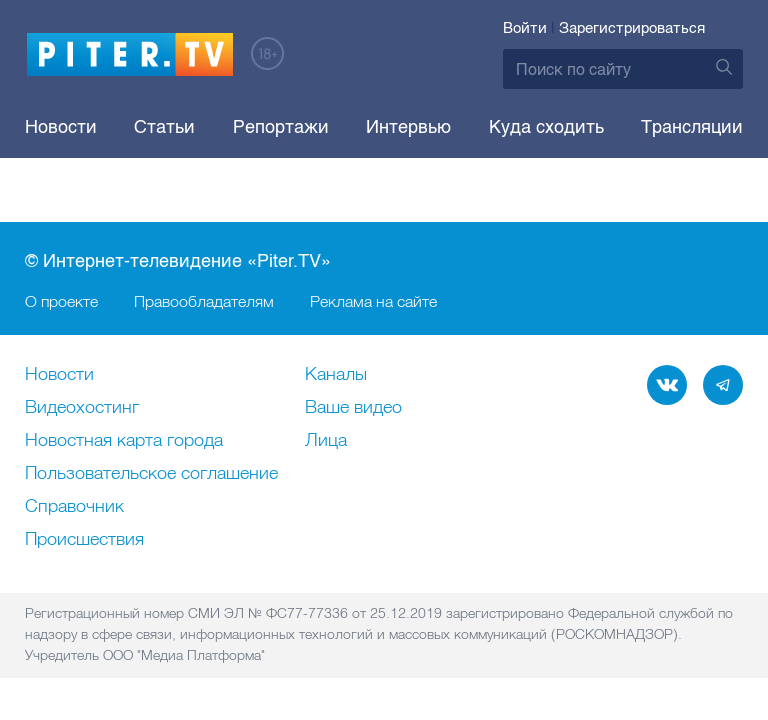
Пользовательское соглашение (151, 474)
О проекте (61, 301)
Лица (326, 441)
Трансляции (692, 127)
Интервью (408, 127)
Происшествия (84, 540)
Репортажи (281, 127)
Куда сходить (546, 127)
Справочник (74, 507)
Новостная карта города (124, 441)
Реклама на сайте (373, 301)
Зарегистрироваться (632, 28)
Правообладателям (204, 301)
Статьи (164, 127)
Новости (61, 127)
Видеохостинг (82, 408)
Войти (525, 28)
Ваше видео (353, 408)
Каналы (336, 375)
